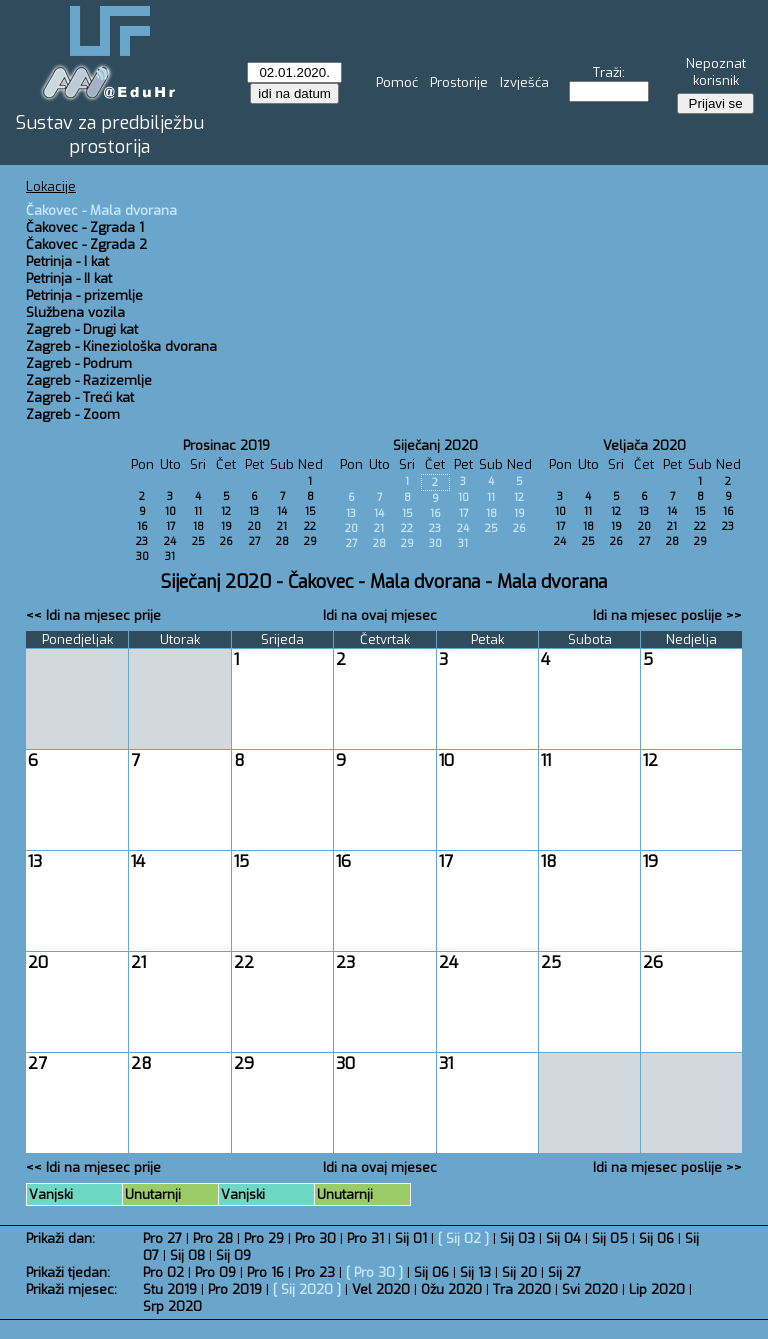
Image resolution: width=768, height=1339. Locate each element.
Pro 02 (163, 1272)
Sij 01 (411, 1238)
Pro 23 (315, 1272)
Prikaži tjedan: (68, 1272)
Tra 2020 (522, 1289)
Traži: (609, 72)
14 (282, 511)
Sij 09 (233, 1255)
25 (198, 541)
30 (142, 556)
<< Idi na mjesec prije (93, 615)
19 (226, 526)
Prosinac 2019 (226, 445)
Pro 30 (315, 1238)
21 (282, 526)
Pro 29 (264, 1238)
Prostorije (459, 82)
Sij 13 (475, 1272)
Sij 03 (517, 1238)
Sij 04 (563, 1238)
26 (226, 541)
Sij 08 (187, 1255)
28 (282, 541)
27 (254, 541)
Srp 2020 (172, 1306)
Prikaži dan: (60, 1238)
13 (254, 511)
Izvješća (524, 82)
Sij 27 (564, 1272)
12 (226, 511)
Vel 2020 (381, 1289)
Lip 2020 (657, 1289)
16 (142, 526)
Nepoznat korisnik (716, 72)
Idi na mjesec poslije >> (667, 615)
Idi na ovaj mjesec (380, 615)
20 (254, 526)
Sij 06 (656, 1238)
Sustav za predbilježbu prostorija (110, 135)
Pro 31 (365, 1238)
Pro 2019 (235, 1289)
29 (310, 541)
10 (170, 511)
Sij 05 (610, 1238)
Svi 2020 (590, 1289)
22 (310, 526)
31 (170, 556)
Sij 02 (463, 1238)
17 (170, 526)
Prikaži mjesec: (71, 1289)
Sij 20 (519, 1272)
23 (142, 541)
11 (198, 511)
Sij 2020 (307, 1289)
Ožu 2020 (451, 1289)
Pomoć (397, 82)
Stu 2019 (170, 1289)
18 (198, 526)
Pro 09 (215, 1272)
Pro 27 (162, 1238)
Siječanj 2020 (435, 445)
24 (170, 541)
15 (310, 511)
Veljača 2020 (644, 445)
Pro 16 (265, 1272)
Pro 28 (213, 1238)
